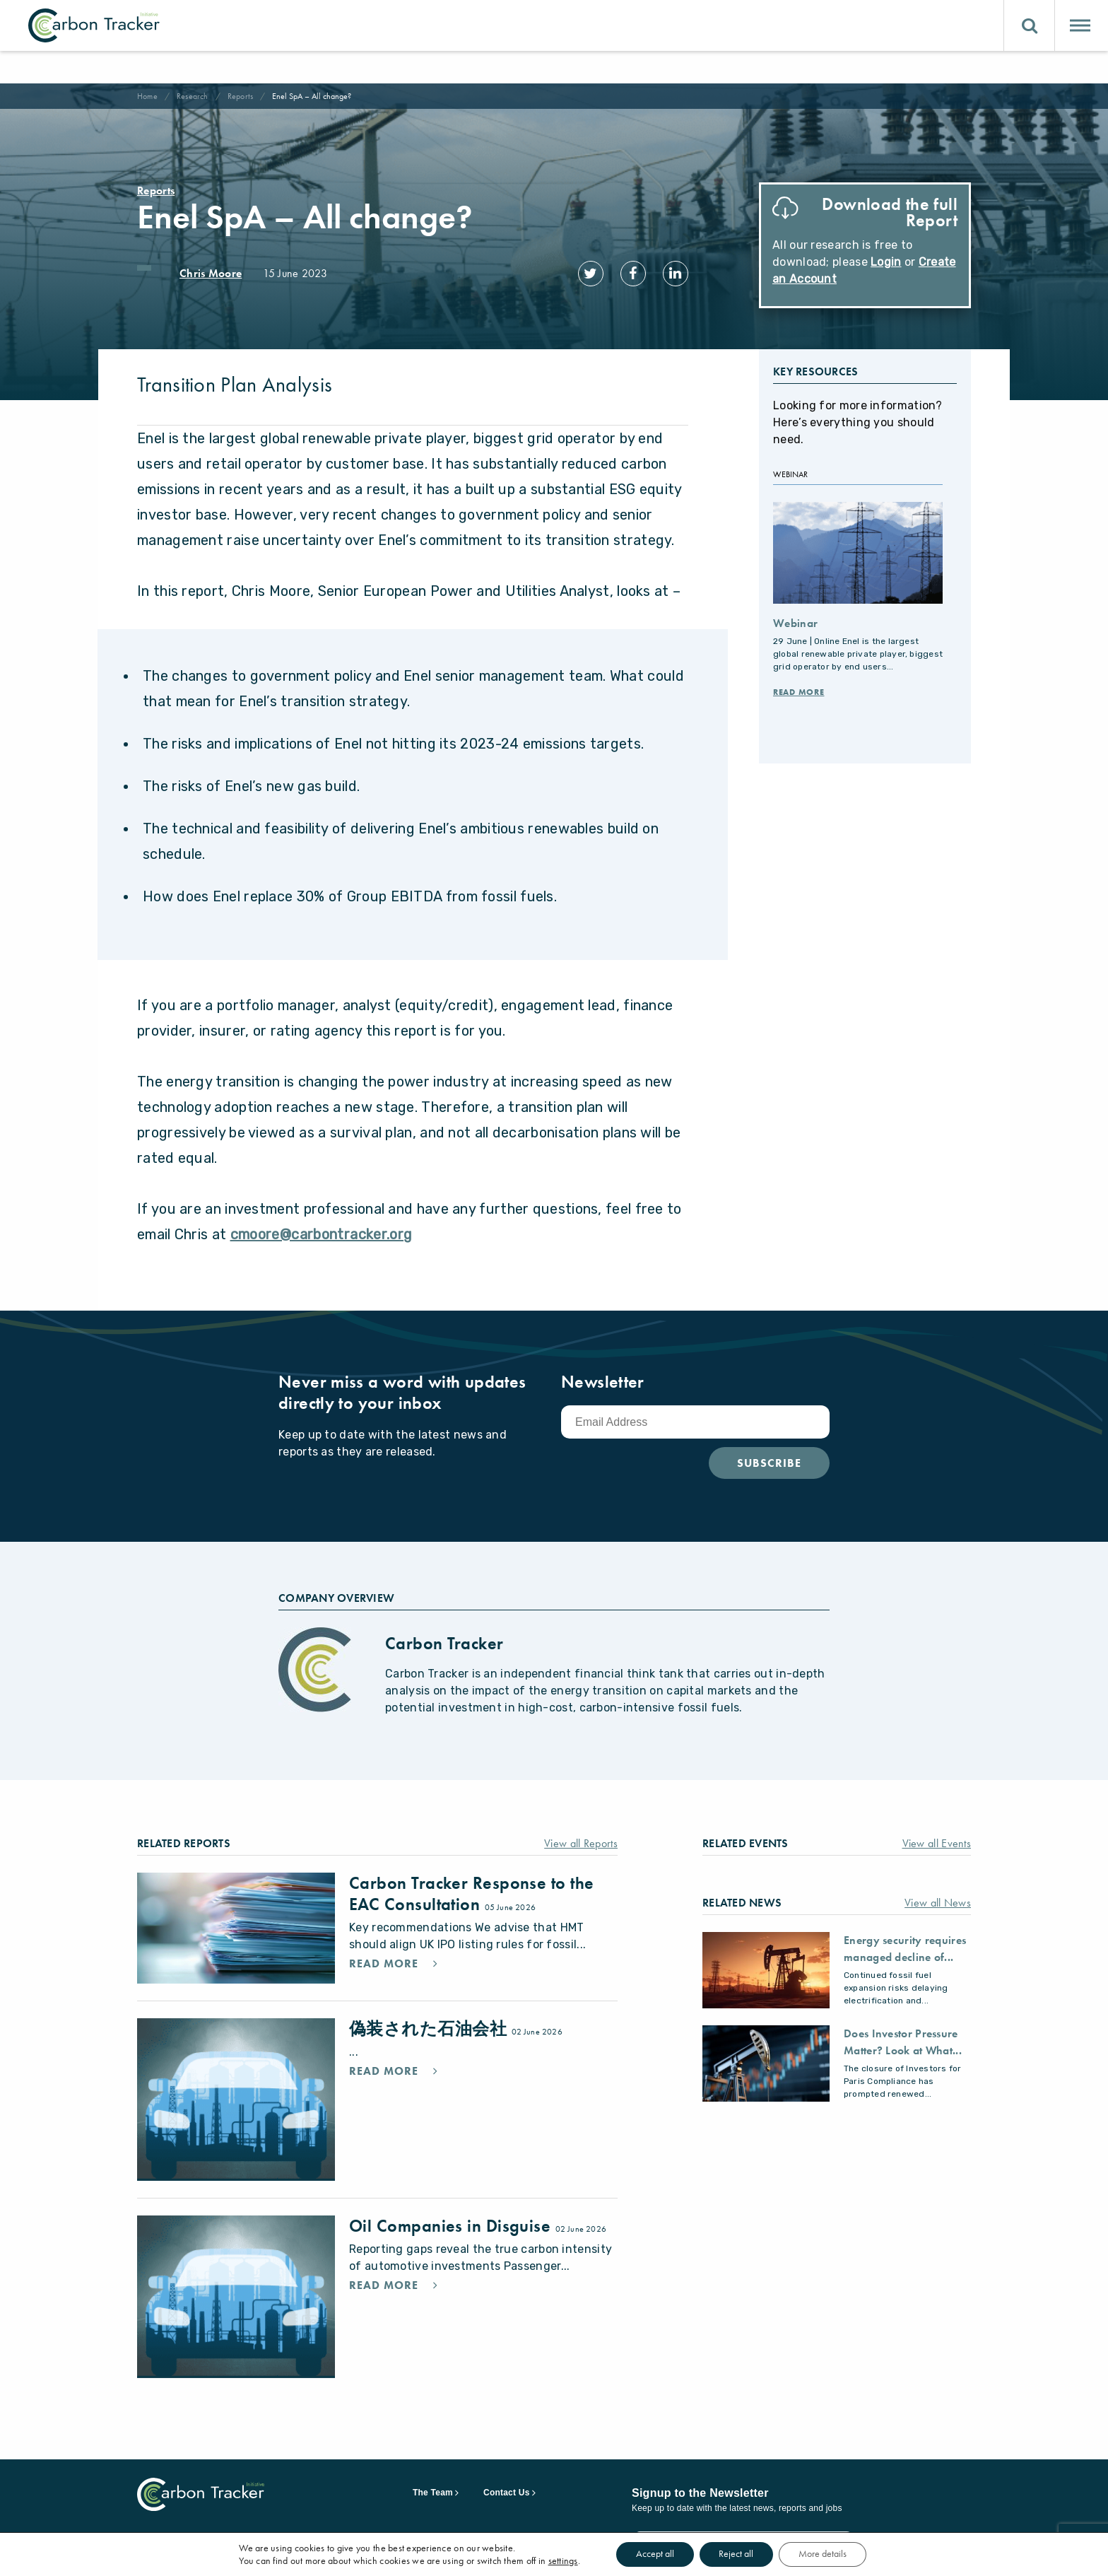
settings (558, 2560)
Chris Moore (210, 273)
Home (147, 96)
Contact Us (506, 2484)
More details (825, 2554)
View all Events (937, 1834)
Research (192, 96)
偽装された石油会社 (430, 2020)
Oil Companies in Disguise (452, 2217)
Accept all (651, 2554)
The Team (433, 2484)
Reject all (736, 2554)
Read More (798, 683)
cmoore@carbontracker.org (321, 1225)
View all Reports (581, 1834)
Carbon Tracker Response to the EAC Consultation (471, 1885)
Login (886, 262)
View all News (937, 1894)
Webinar (795, 614)
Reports (241, 96)
